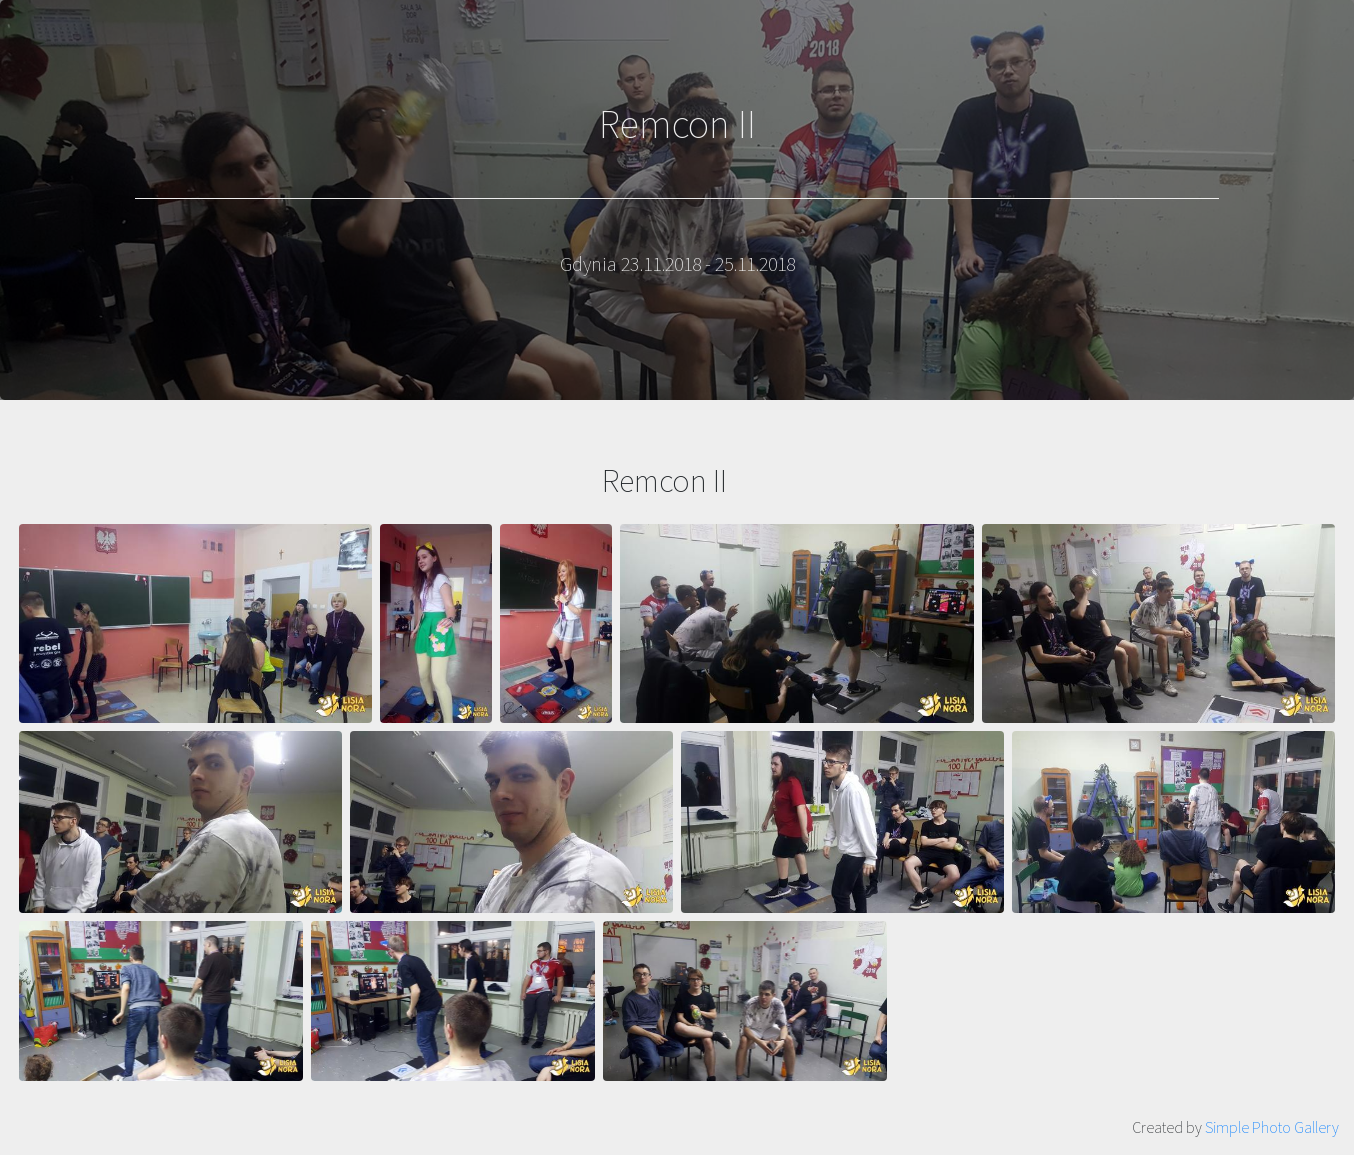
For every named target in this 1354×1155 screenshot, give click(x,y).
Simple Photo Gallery (1272, 1127)
